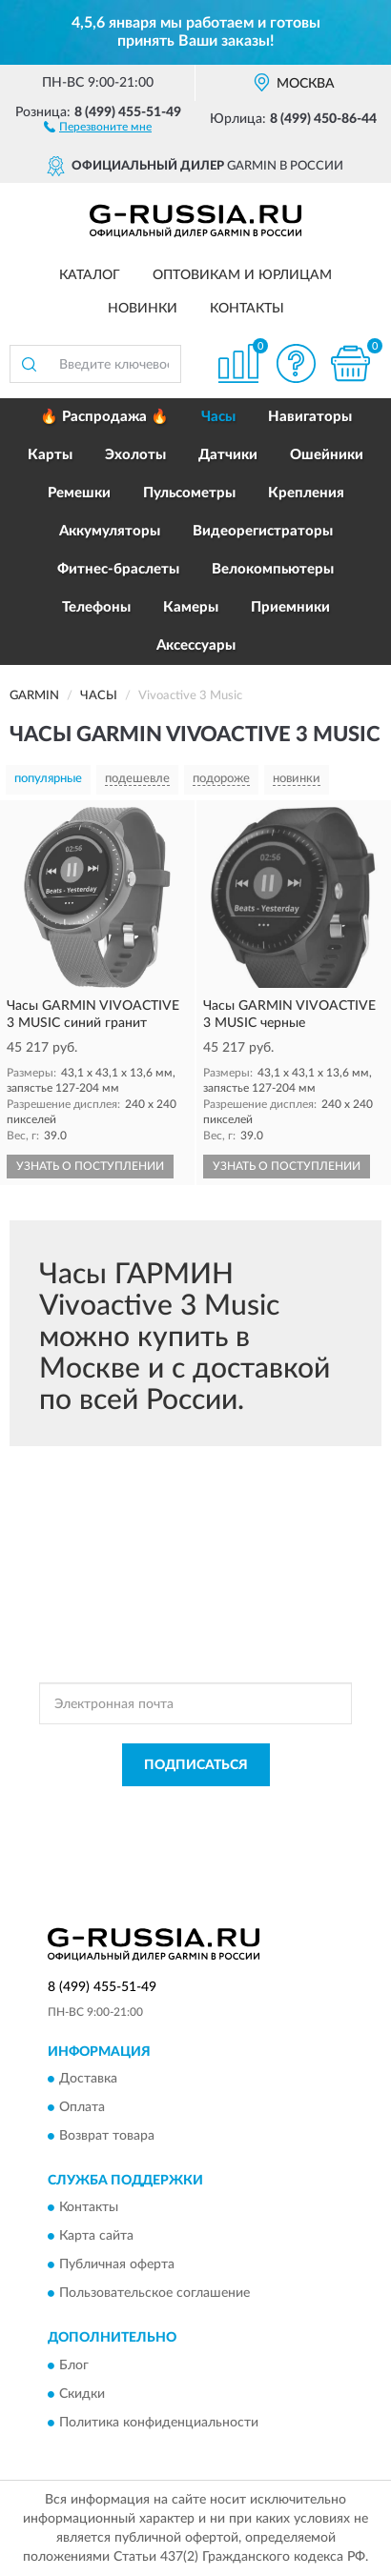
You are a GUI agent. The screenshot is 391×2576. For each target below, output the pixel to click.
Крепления (306, 493)
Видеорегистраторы (263, 531)
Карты (50, 455)
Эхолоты (135, 455)
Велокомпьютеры (273, 569)
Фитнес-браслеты (118, 569)
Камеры (190, 607)
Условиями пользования (261, 1824)
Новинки (142, 308)
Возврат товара (106, 2136)
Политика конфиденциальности (158, 2422)
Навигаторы (310, 417)
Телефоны (96, 607)
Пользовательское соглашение (154, 2294)
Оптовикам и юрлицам (242, 275)
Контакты (247, 308)
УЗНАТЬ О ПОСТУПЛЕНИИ (90, 1166)
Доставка (88, 2078)
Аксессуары (196, 645)
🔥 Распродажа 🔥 (104, 417)
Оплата (82, 2107)
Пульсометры (189, 493)
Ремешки (79, 493)
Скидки (82, 2394)
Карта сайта (96, 2237)
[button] (98, 125)
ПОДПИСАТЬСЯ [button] (196, 1765)
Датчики (227, 455)
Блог (74, 2365)
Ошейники (326, 455)
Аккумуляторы (109, 531)
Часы (218, 417)
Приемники (290, 607)
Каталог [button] (89, 275)
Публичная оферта (117, 2265)
